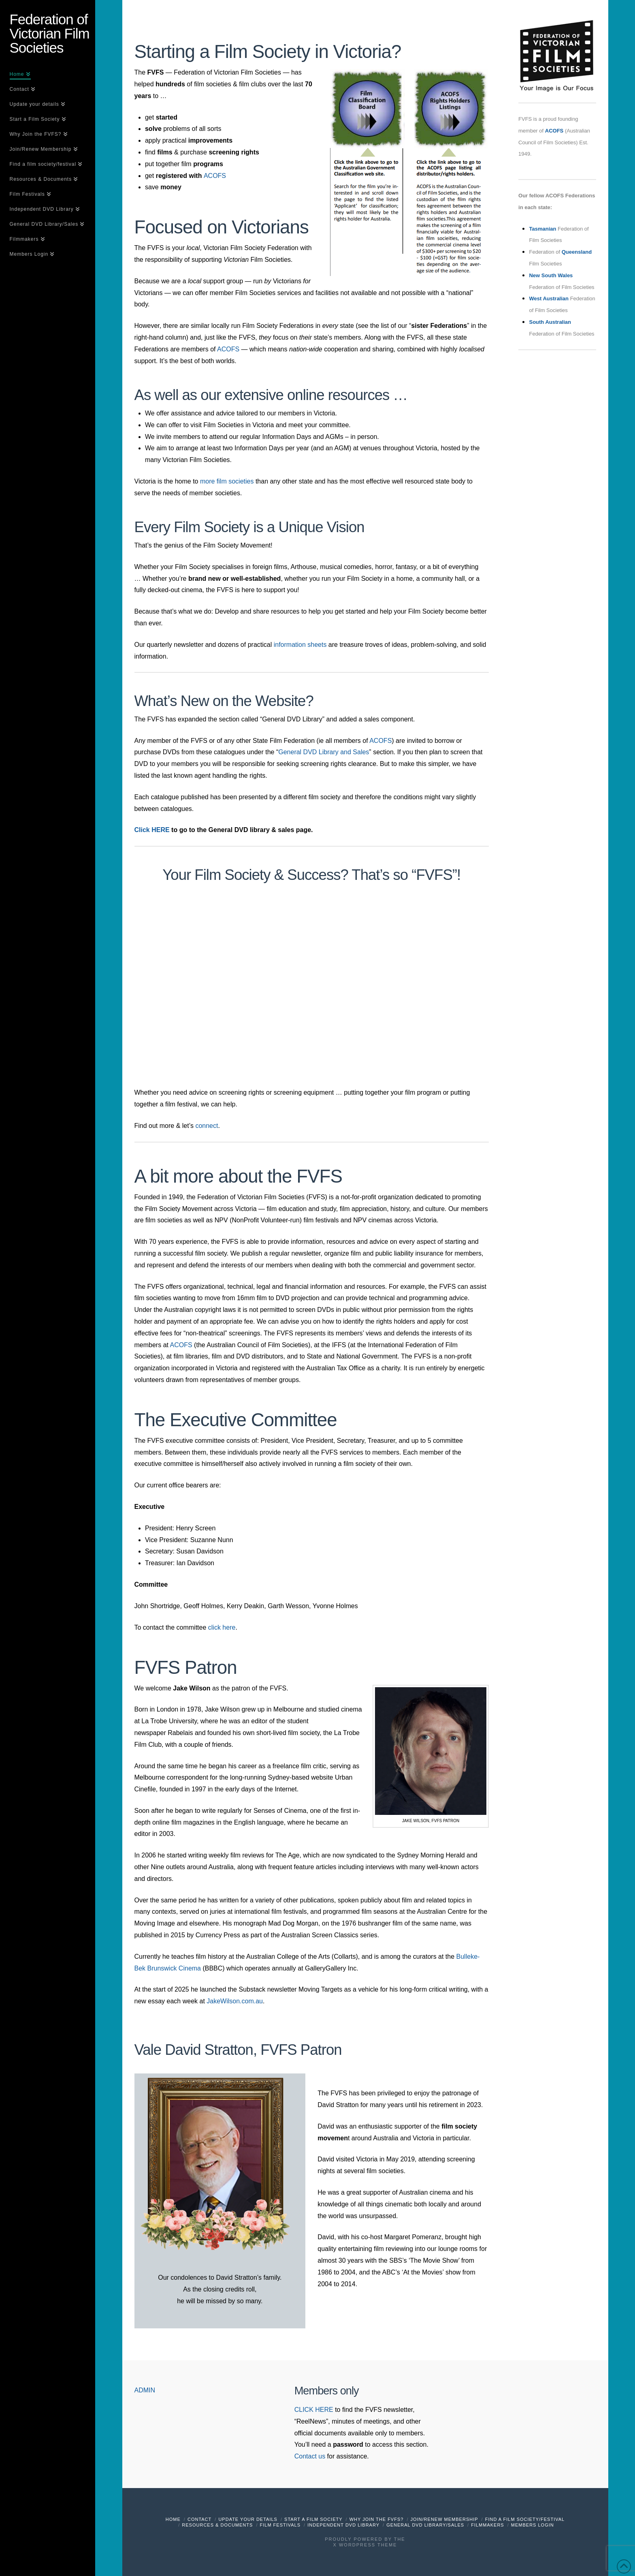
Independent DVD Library (343, 2525)
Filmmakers (487, 2525)
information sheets (300, 644)
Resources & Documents (217, 2525)
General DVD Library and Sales (323, 752)
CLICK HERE (313, 2409)
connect (206, 1125)
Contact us (309, 2456)
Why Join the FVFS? (376, 2519)
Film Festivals (280, 2525)
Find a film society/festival (525, 2519)
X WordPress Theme (365, 2544)
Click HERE (152, 829)
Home (173, 2519)
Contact (199, 2519)
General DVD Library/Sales (425, 2525)
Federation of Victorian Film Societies (49, 33)
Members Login (532, 2525)
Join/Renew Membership (444, 2519)
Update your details (247, 2519)
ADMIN (145, 2390)
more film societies (227, 481)
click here (222, 1627)
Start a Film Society (313, 2519)
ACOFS (215, 175)
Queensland (577, 252)
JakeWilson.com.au (235, 2001)
